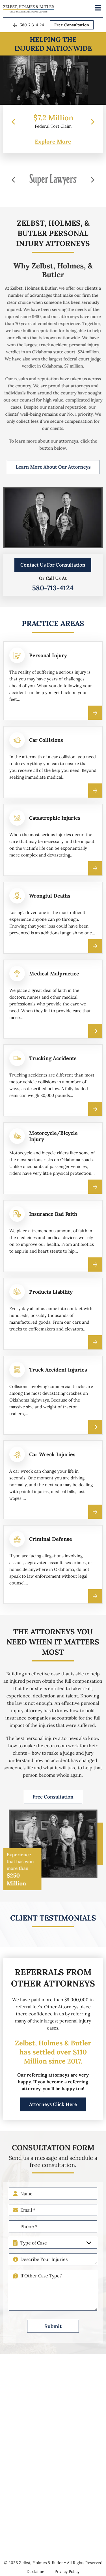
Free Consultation (71, 24)
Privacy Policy (67, 2571)
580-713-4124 (32, 25)
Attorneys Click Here (53, 2114)
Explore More (53, 141)
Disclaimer (36, 2571)
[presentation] (13, 122)
